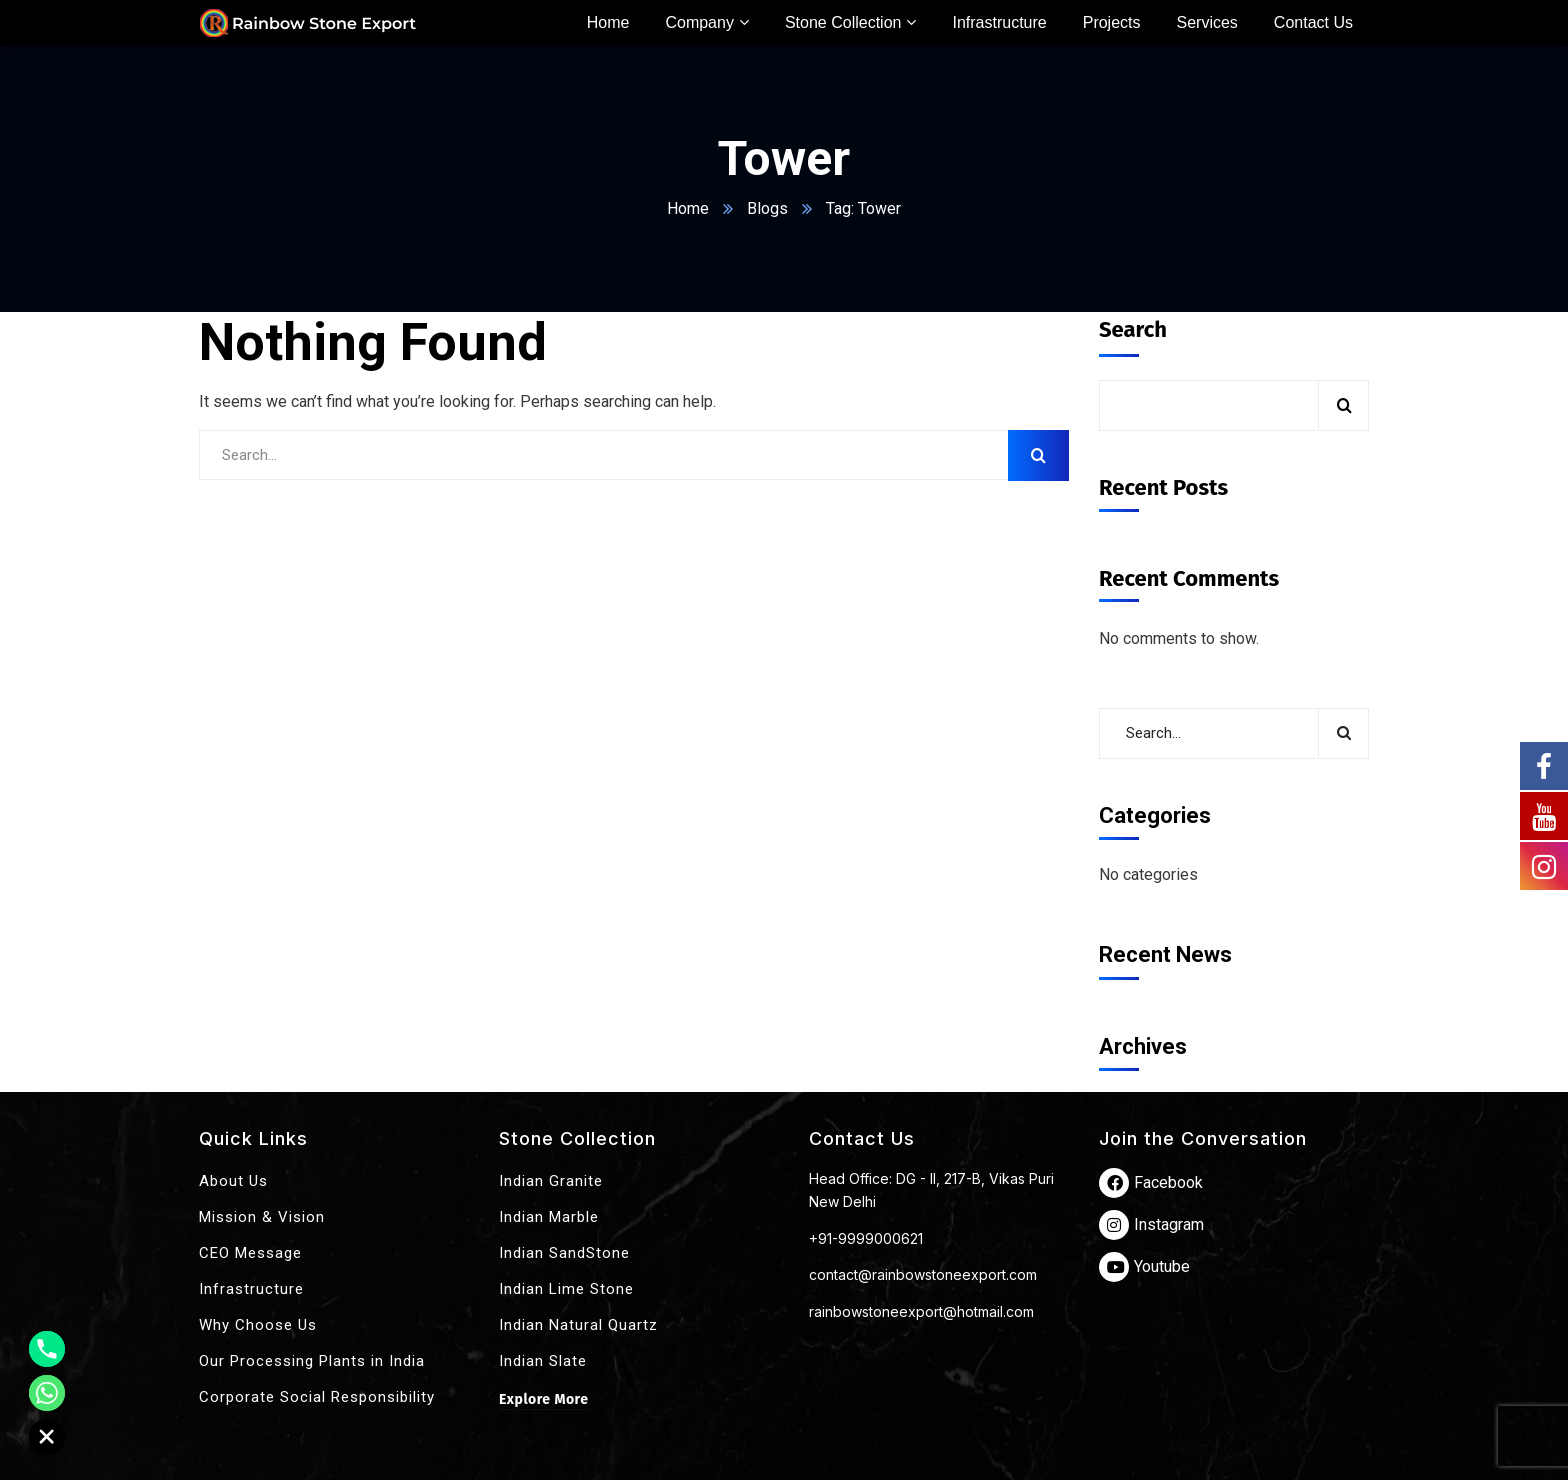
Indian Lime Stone (566, 1289)
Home (688, 208)
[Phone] (47, 1349)
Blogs (767, 208)
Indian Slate (543, 1361)
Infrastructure (251, 1289)
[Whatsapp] (47, 1393)
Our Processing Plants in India (312, 1361)
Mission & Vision (262, 1217)
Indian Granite (551, 1181)
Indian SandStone (564, 1253)
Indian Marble (549, 1217)
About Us (233, 1181)
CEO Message (250, 1253)
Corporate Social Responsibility (317, 1397)
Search (1133, 329)
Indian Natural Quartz (578, 1325)
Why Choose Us (258, 1325)
